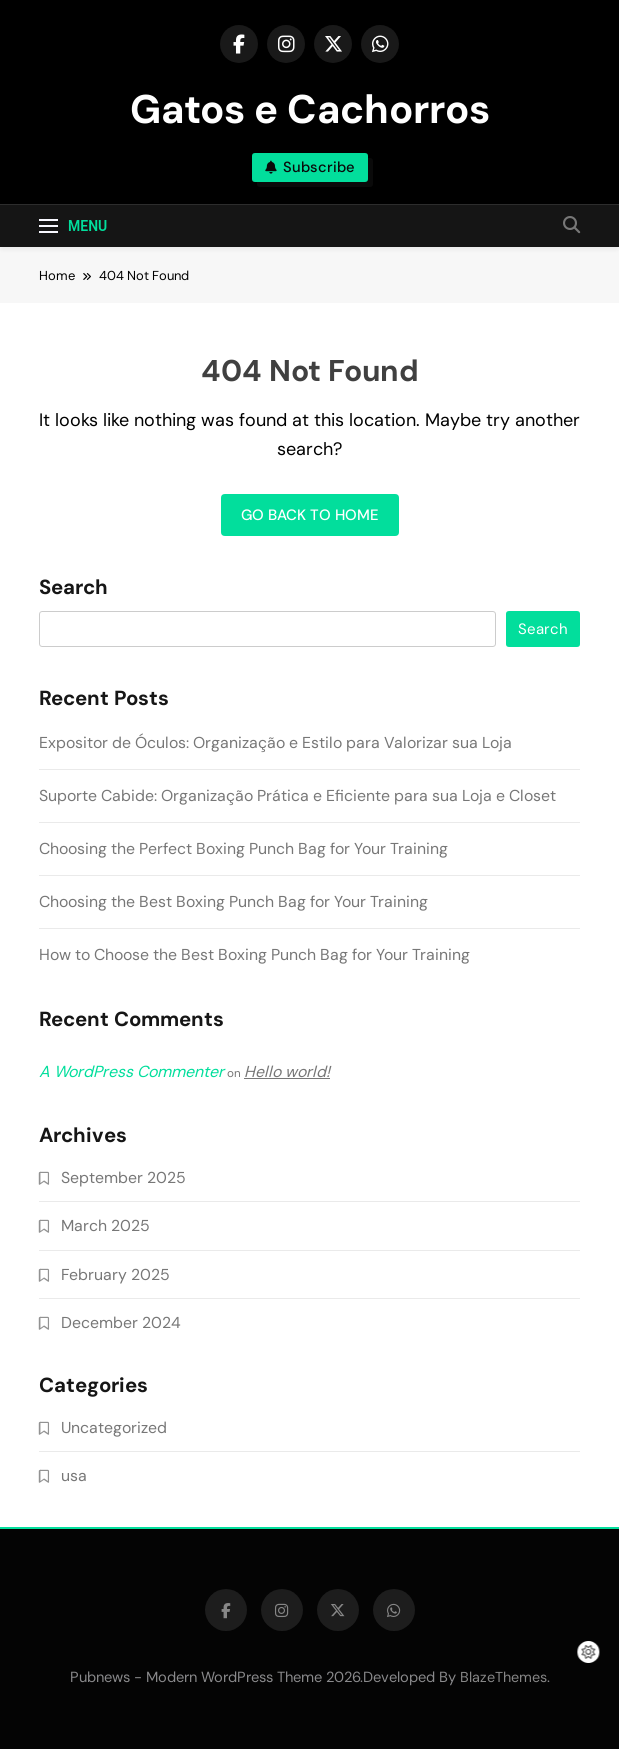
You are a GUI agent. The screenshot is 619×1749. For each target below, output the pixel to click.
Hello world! (287, 1071)
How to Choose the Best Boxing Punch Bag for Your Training (254, 954)
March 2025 (105, 1225)
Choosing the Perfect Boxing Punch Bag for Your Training (243, 848)
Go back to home (310, 515)
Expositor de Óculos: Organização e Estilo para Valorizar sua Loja (275, 742)
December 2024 (121, 1322)
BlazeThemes (503, 1677)
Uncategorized (114, 1427)
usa (74, 1475)
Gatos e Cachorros (310, 109)
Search (73, 588)
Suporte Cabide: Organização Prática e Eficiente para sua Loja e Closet (297, 795)
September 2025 (123, 1177)
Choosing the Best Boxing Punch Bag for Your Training (233, 901)
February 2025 (115, 1274)
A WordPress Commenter (131, 1071)
